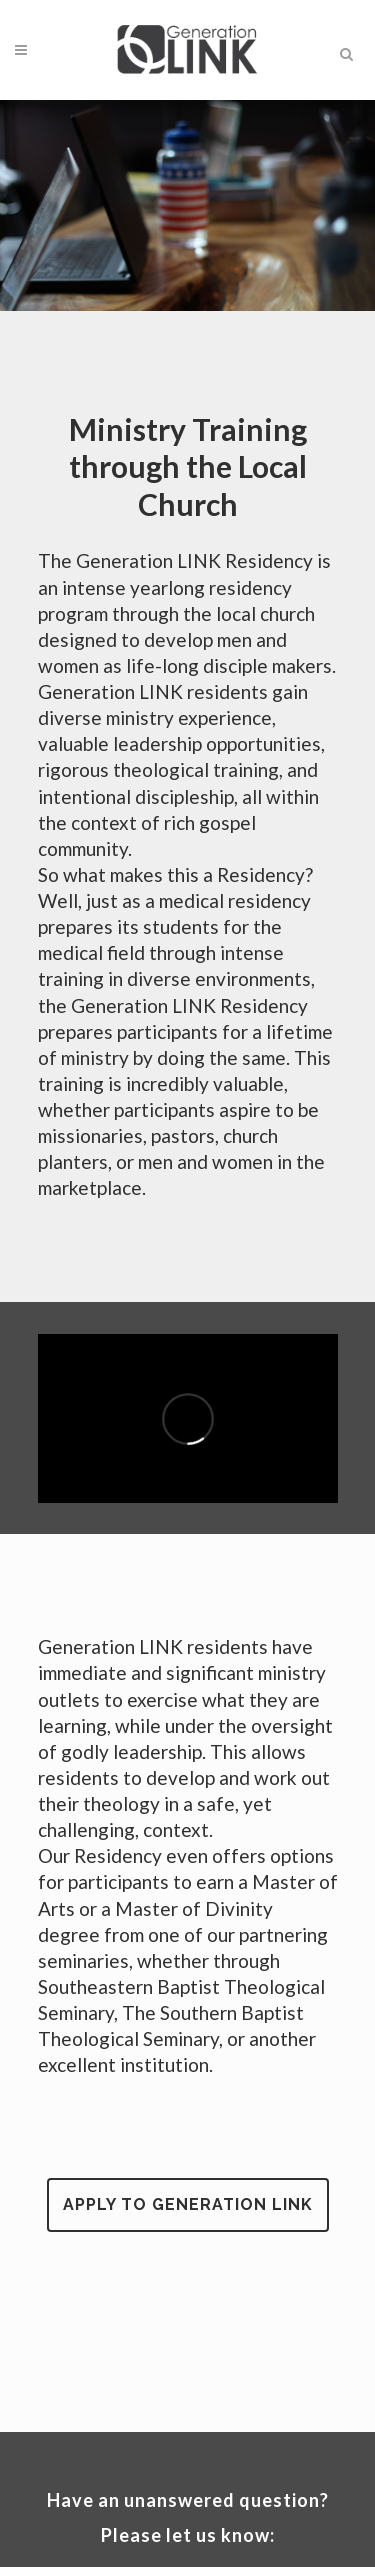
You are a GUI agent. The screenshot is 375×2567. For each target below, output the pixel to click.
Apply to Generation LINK (188, 2204)
